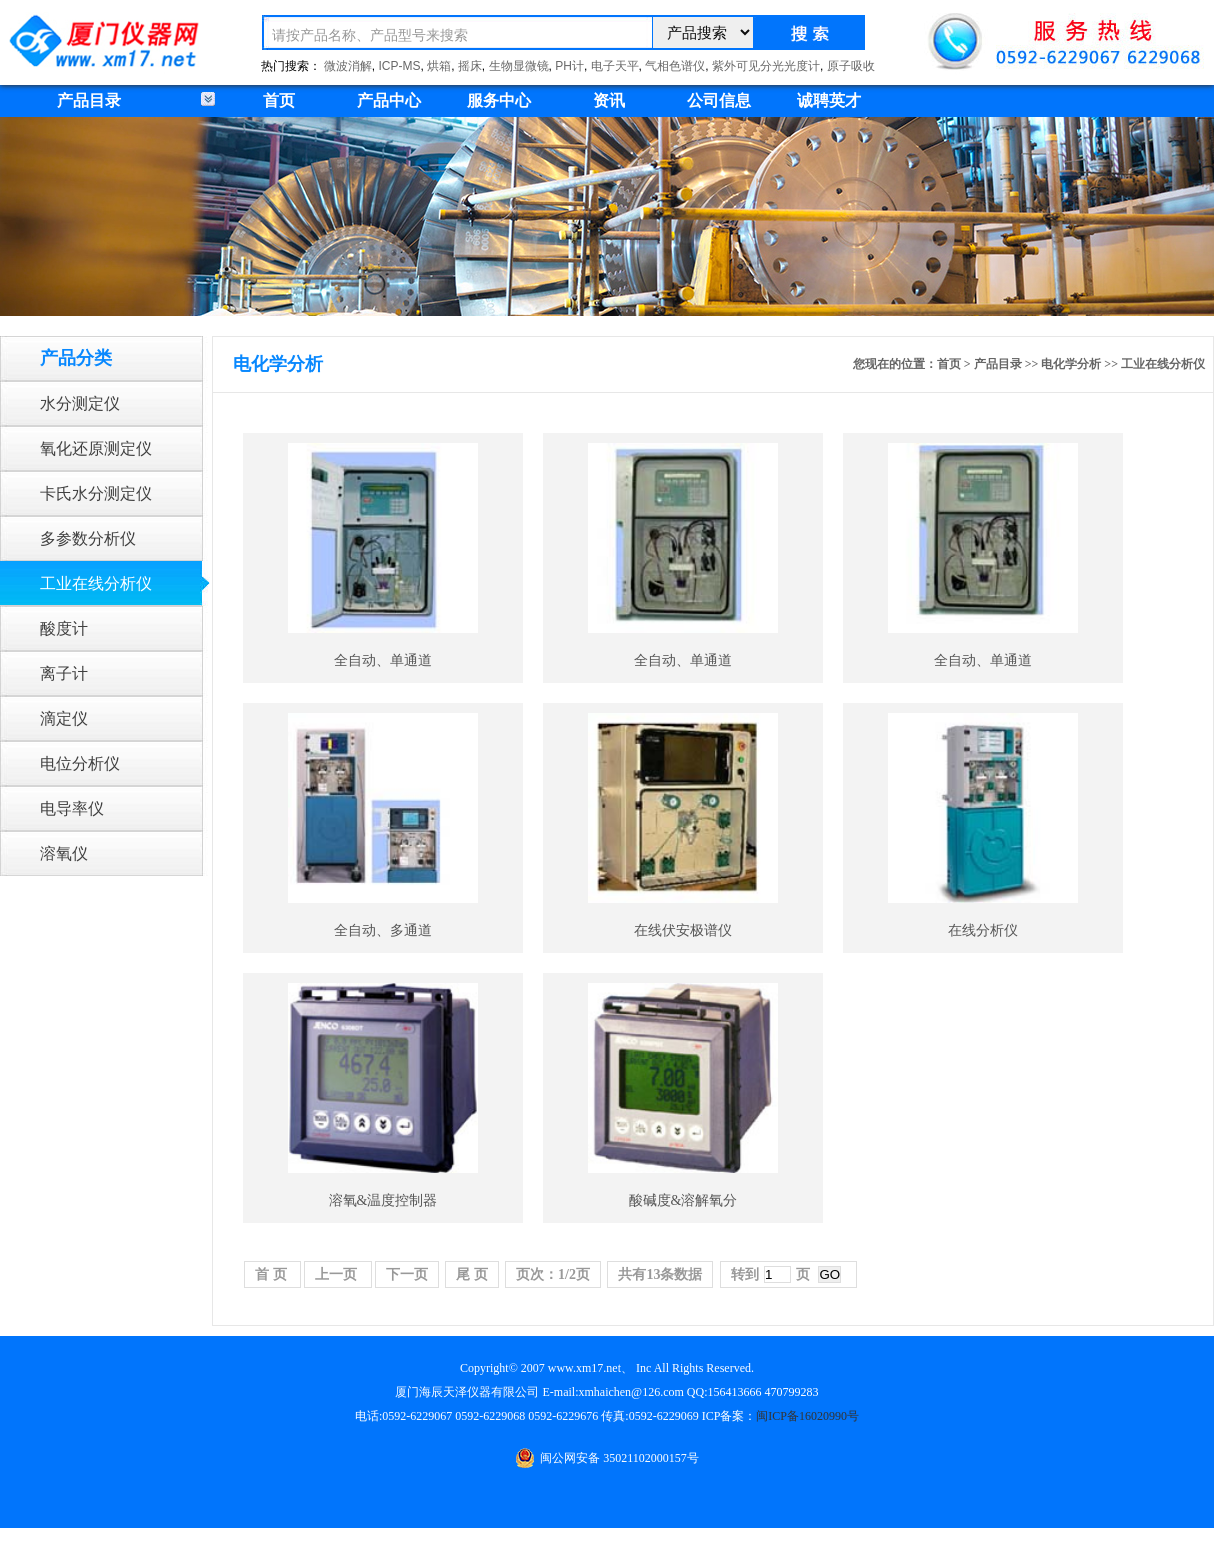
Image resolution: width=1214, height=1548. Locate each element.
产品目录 (998, 364)
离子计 (64, 673)
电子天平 (615, 66)
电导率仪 (72, 808)
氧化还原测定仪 (96, 448)
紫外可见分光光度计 (766, 66)
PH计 (569, 66)
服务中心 (499, 100)
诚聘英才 (829, 100)
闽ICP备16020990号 (807, 1416)
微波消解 (348, 66)
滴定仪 (64, 718)
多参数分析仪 (88, 538)
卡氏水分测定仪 (96, 493)
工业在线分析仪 (96, 583)
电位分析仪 (80, 763)
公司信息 (719, 100)
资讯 (609, 100)
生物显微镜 (519, 66)
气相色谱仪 (675, 66)
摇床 (470, 66)
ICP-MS (400, 66)
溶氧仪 (64, 853)
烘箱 (439, 66)
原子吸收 (851, 66)
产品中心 (389, 100)
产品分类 (76, 358)
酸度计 (64, 628)
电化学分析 (1071, 364)
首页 (279, 100)
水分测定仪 (80, 403)
